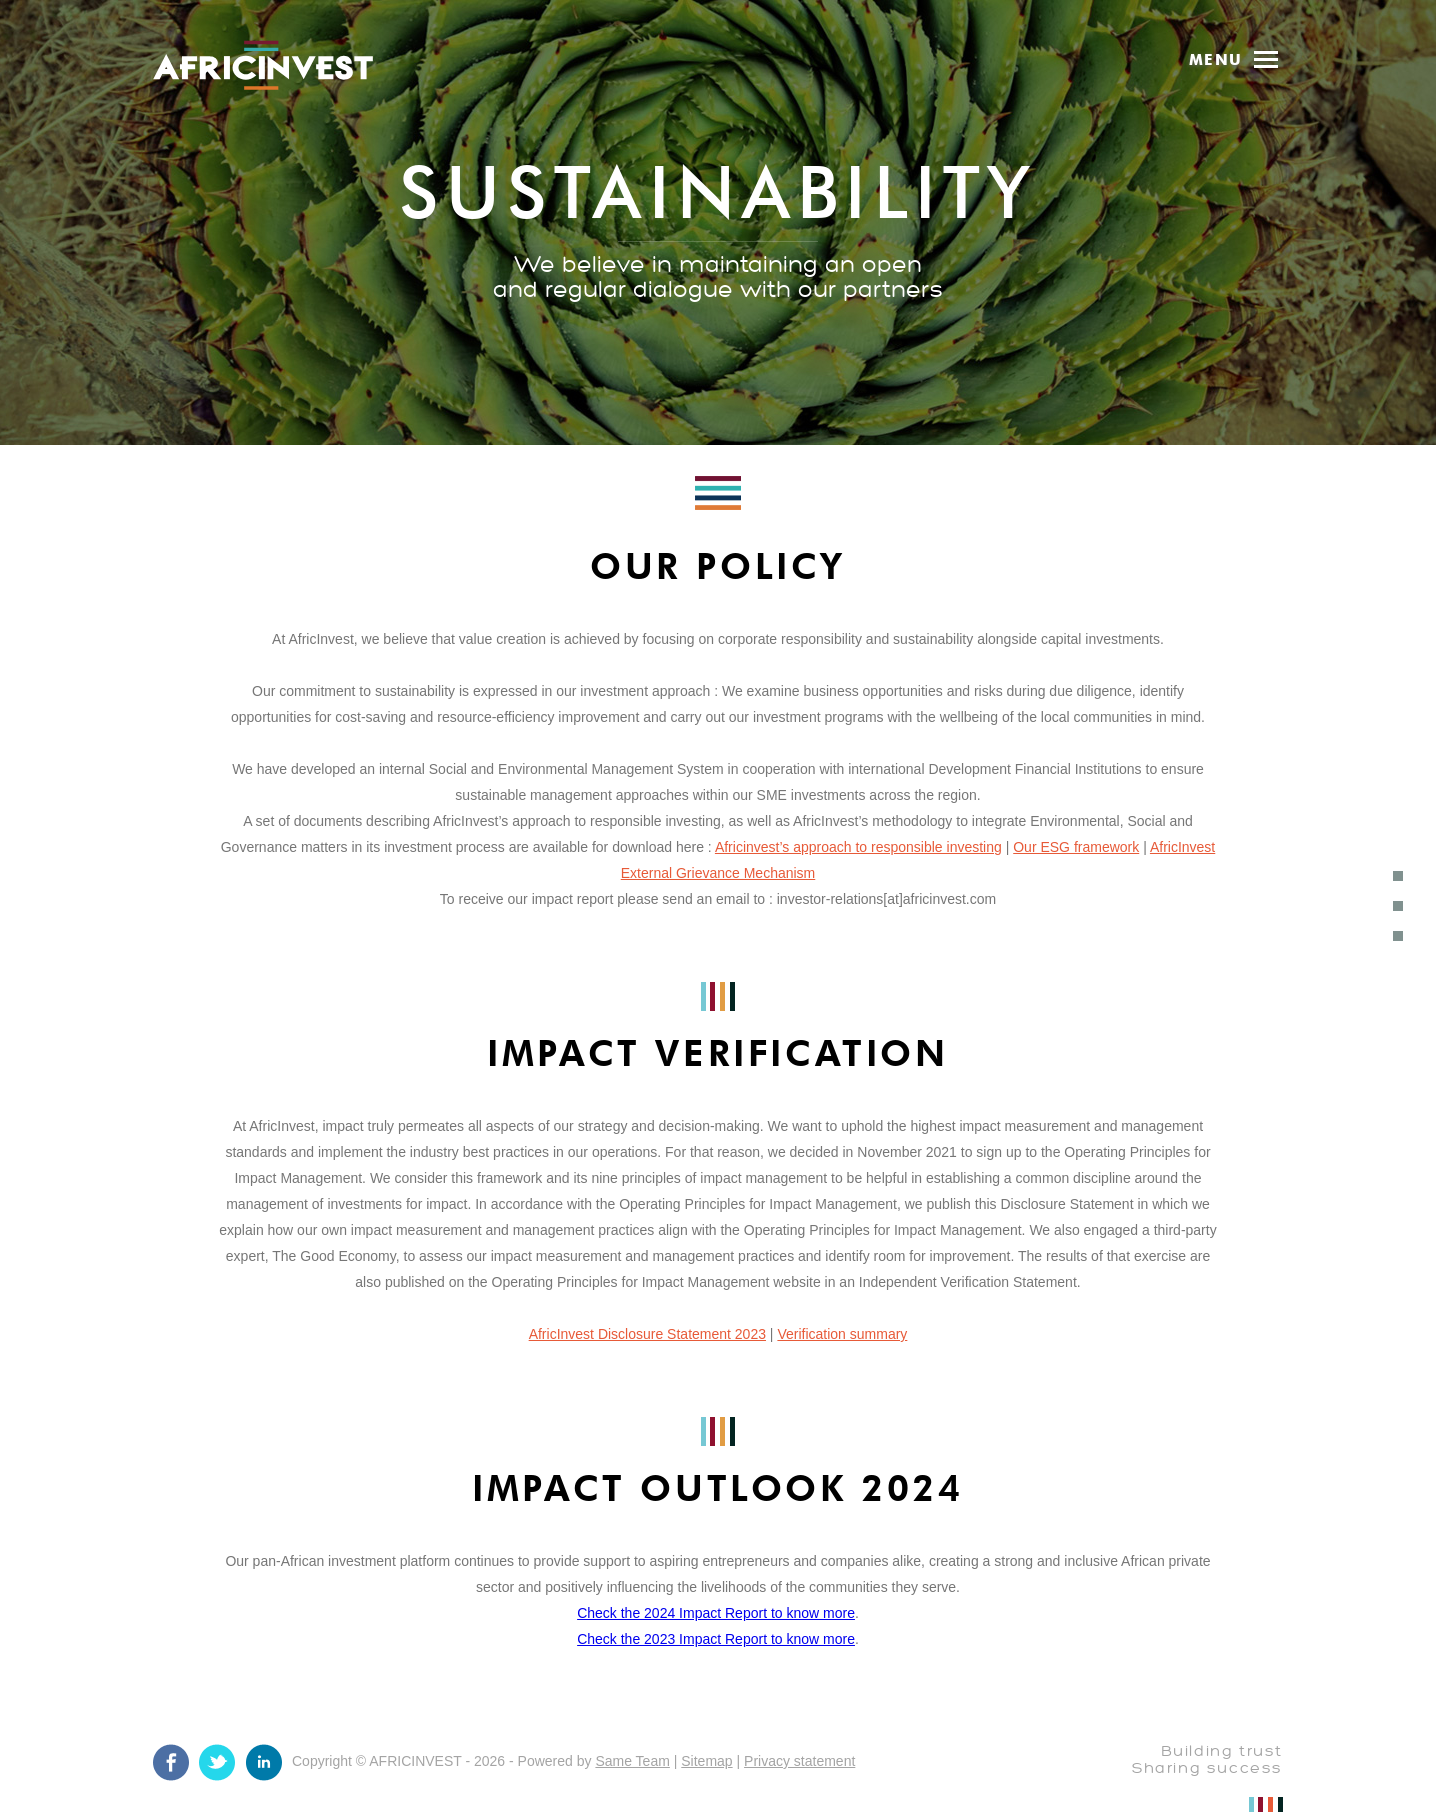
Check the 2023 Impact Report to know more (716, 1639)
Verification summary (842, 1334)
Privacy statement (799, 1761)
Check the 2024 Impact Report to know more (716, 1613)
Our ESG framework (1076, 847)
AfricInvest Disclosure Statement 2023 (647, 1334)
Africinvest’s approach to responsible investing (858, 847)
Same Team (632, 1761)
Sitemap (706, 1761)
